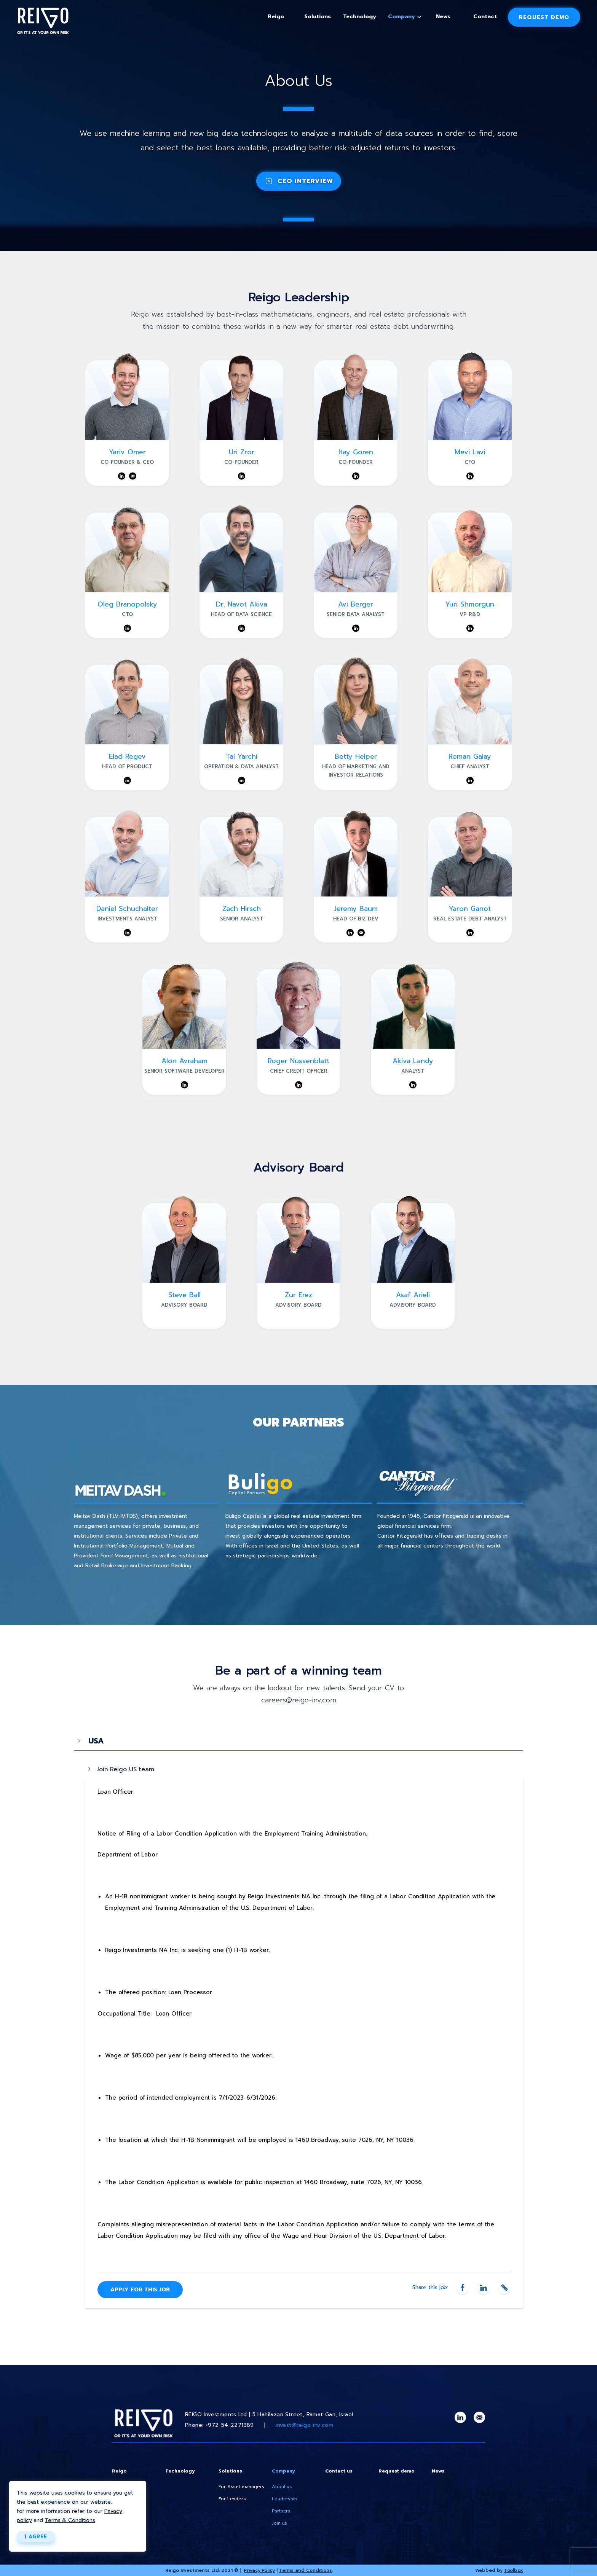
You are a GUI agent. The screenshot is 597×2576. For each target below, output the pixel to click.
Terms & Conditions (70, 2520)
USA (96, 1741)
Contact (485, 17)
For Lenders (232, 2498)
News (443, 17)
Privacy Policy (259, 2570)
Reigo (276, 17)
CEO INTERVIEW (305, 181)
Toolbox (513, 2570)
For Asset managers (241, 2486)
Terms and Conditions (305, 2570)
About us (282, 2486)
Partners (281, 2511)
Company (401, 17)
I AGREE (36, 2536)
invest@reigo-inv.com (304, 2425)
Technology (359, 17)
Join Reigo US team (125, 1769)
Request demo (544, 17)
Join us (279, 2523)
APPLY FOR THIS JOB (140, 2290)
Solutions (317, 17)
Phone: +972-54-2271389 (219, 2425)
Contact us (339, 2471)
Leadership (284, 2498)
